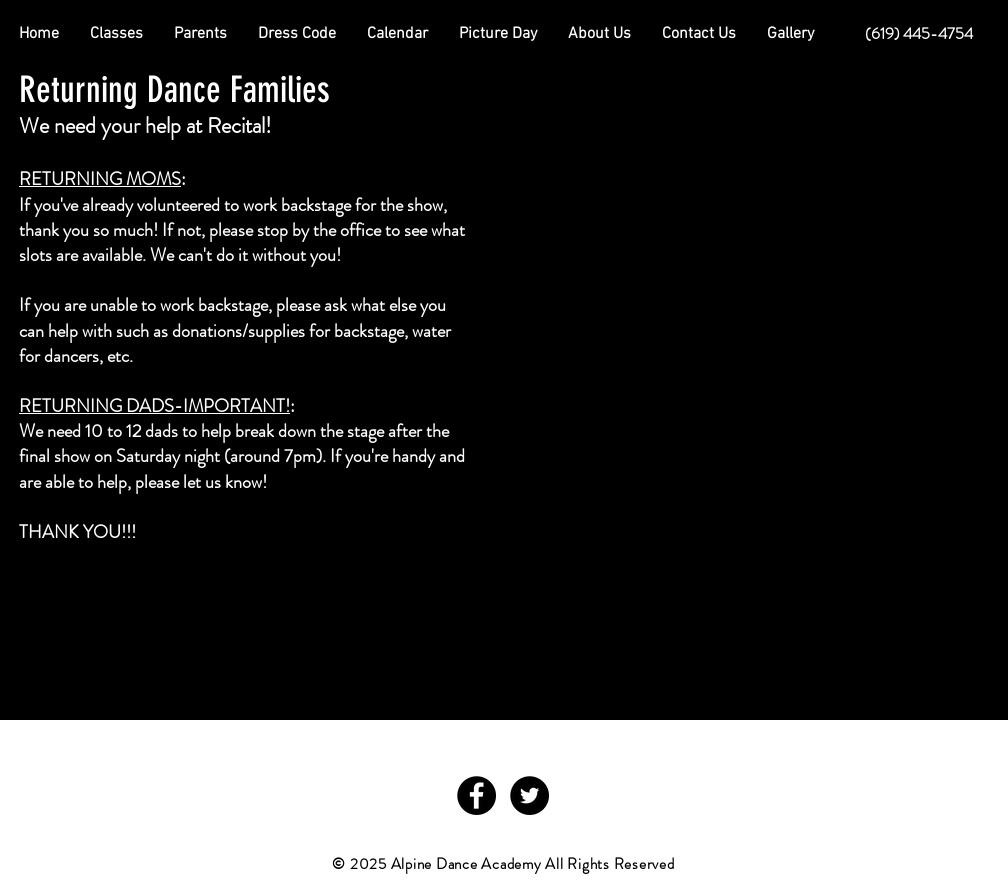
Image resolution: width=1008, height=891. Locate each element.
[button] (200, 34)
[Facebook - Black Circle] (476, 795)
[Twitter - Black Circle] (529, 795)
